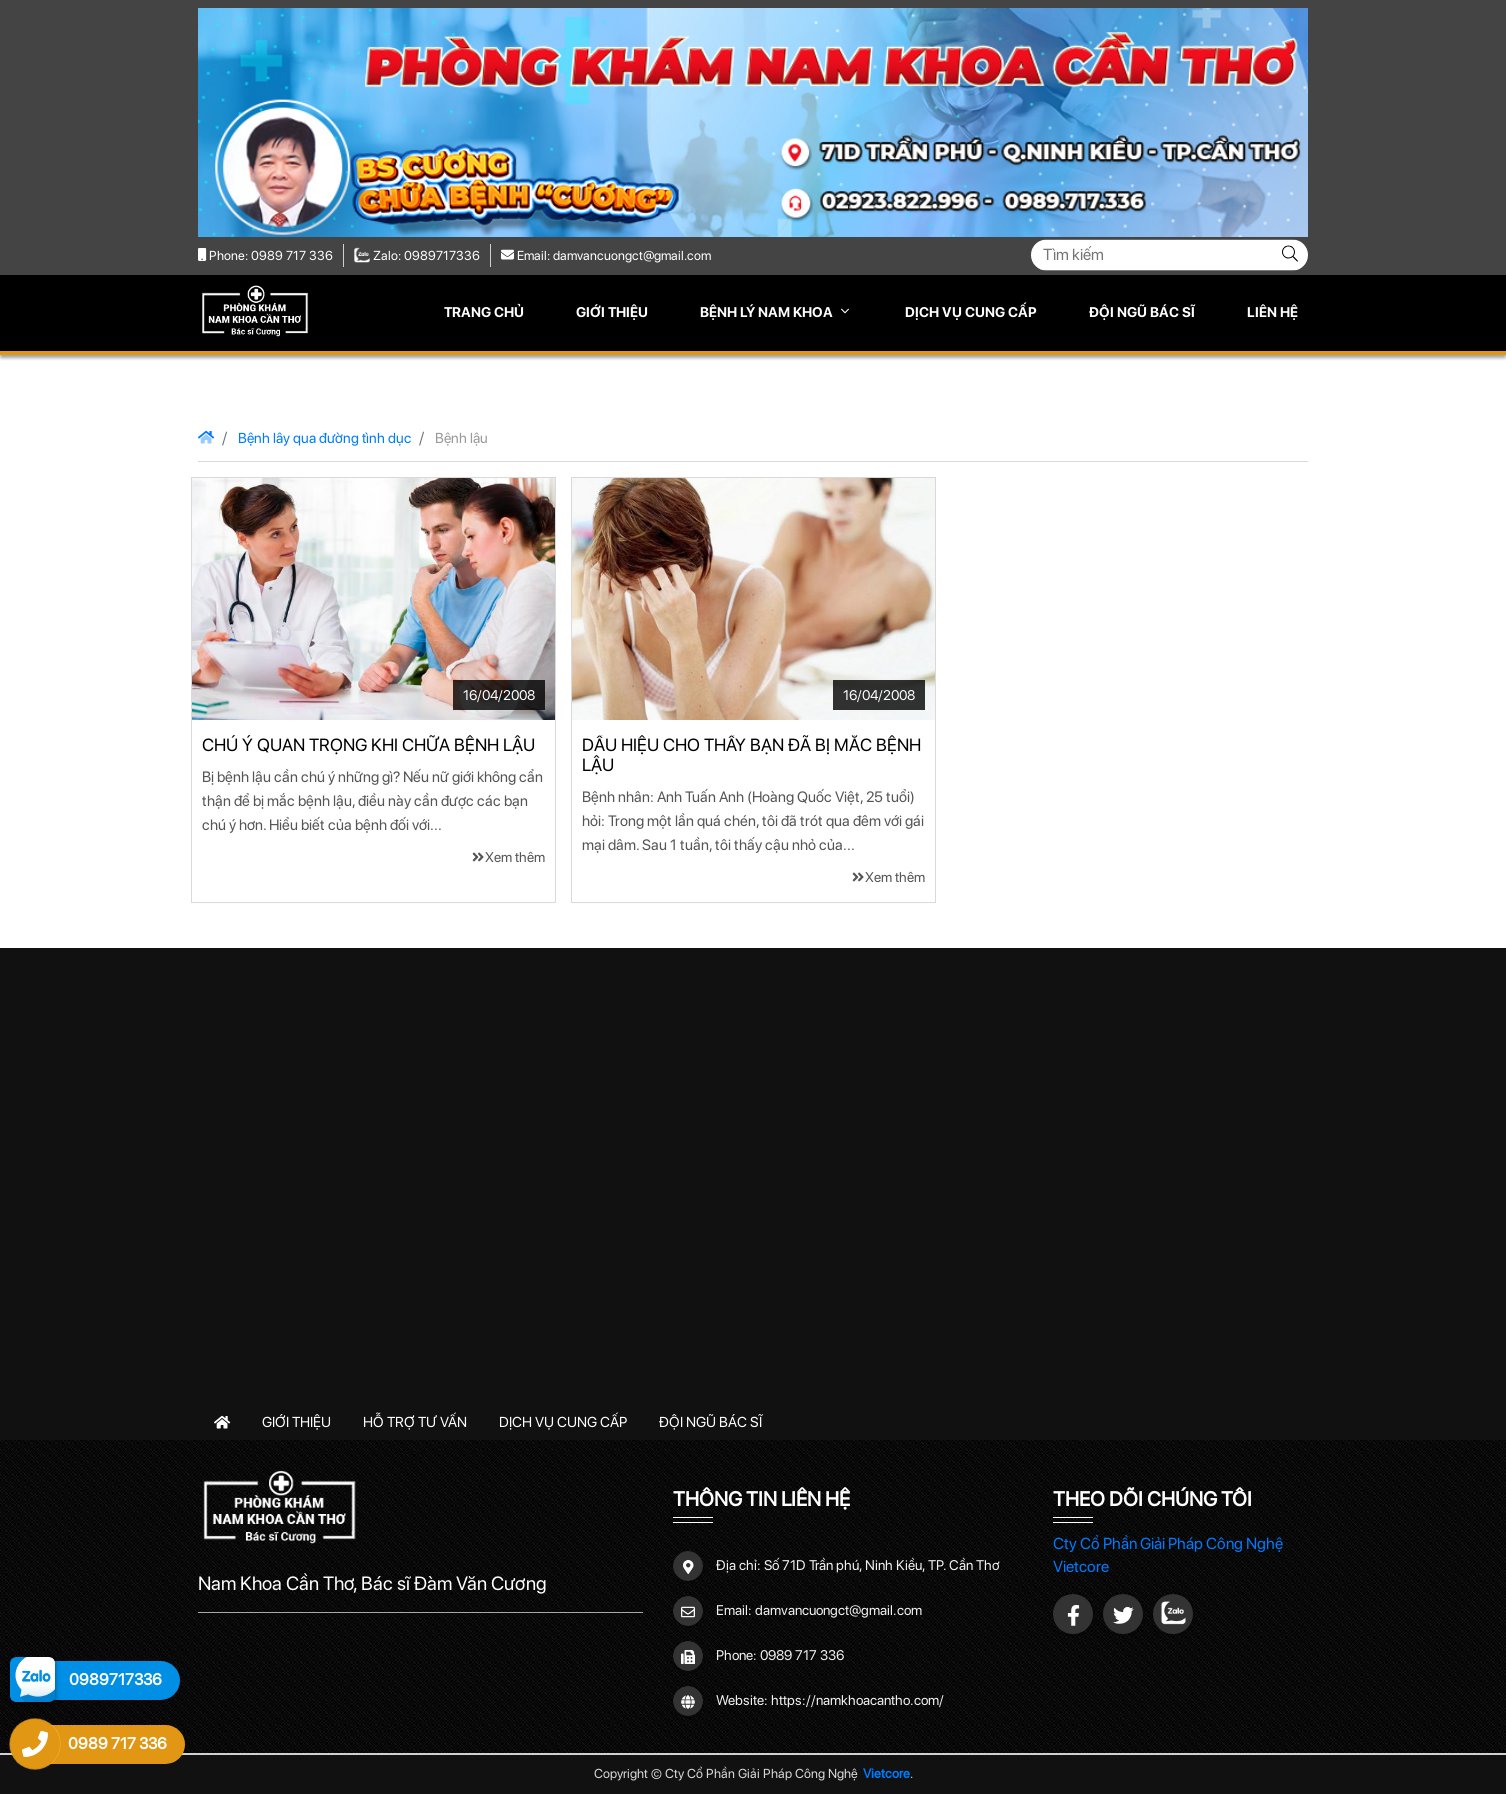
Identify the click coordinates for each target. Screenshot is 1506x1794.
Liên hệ (1272, 312)
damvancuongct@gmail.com (838, 1609)
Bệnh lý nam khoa (768, 312)
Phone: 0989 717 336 (265, 255)
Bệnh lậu (461, 437)
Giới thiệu (612, 312)
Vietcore (886, 1773)
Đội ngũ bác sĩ (1142, 312)
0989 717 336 (802, 1654)
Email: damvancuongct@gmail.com (606, 255)
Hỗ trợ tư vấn (415, 1421)
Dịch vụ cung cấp (971, 312)
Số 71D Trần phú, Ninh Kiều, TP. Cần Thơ (882, 1564)
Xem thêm (508, 857)
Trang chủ (484, 312)
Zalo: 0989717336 (417, 255)
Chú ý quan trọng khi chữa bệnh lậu (368, 745)
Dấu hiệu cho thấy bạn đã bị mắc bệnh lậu (751, 755)
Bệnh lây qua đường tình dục (324, 437)
